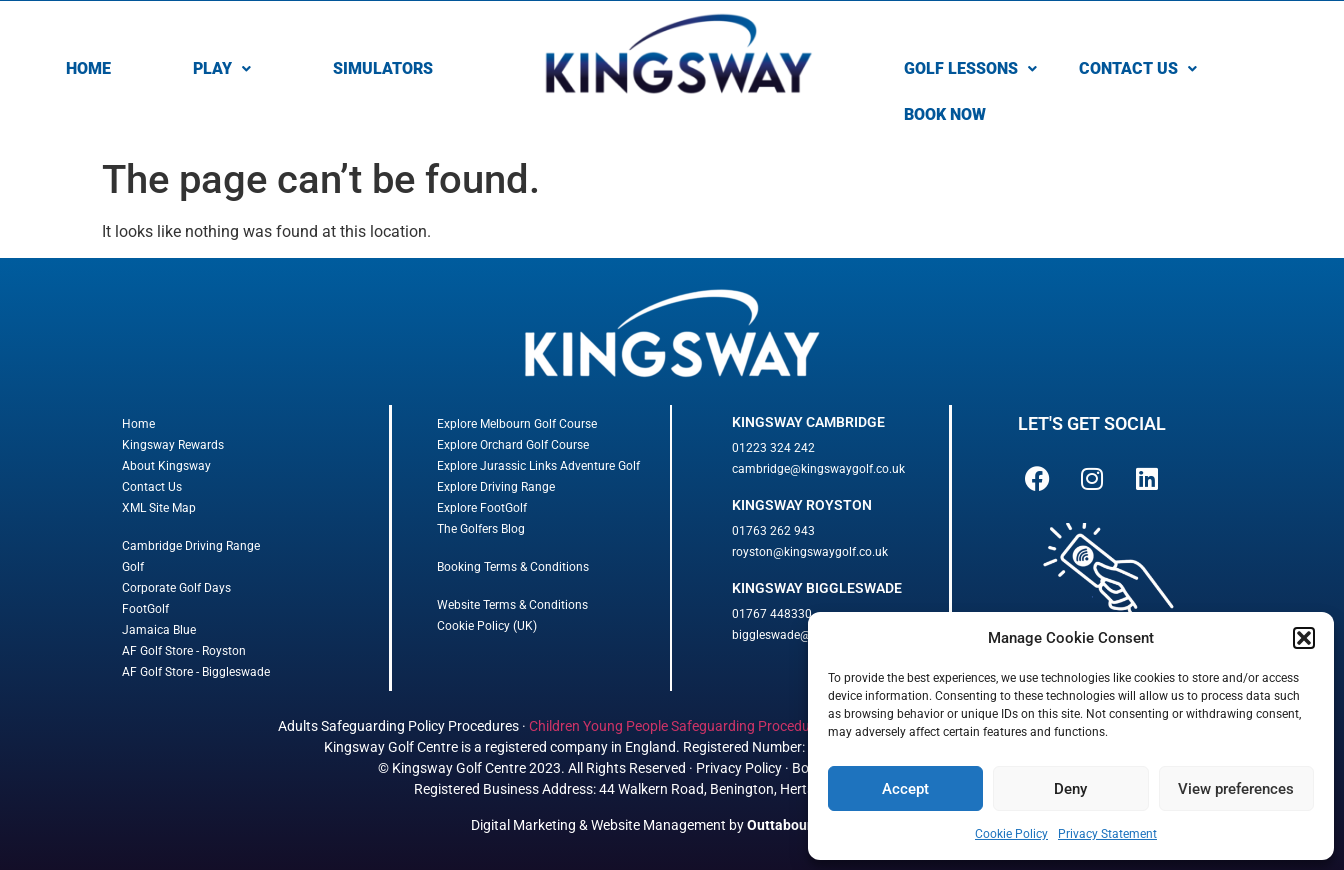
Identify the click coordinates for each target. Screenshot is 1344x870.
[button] (1304, 638)
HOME (88, 68)
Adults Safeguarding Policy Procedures (398, 726)
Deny (1070, 789)
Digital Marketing (523, 825)
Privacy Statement (1107, 834)
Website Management (658, 825)
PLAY (222, 68)
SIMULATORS (383, 68)
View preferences (1236, 789)
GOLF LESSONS (970, 68)
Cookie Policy (1011, 834)
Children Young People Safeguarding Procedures (679, 726)
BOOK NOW (945, 114)
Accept (905, 789)
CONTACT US (1138, 68)
